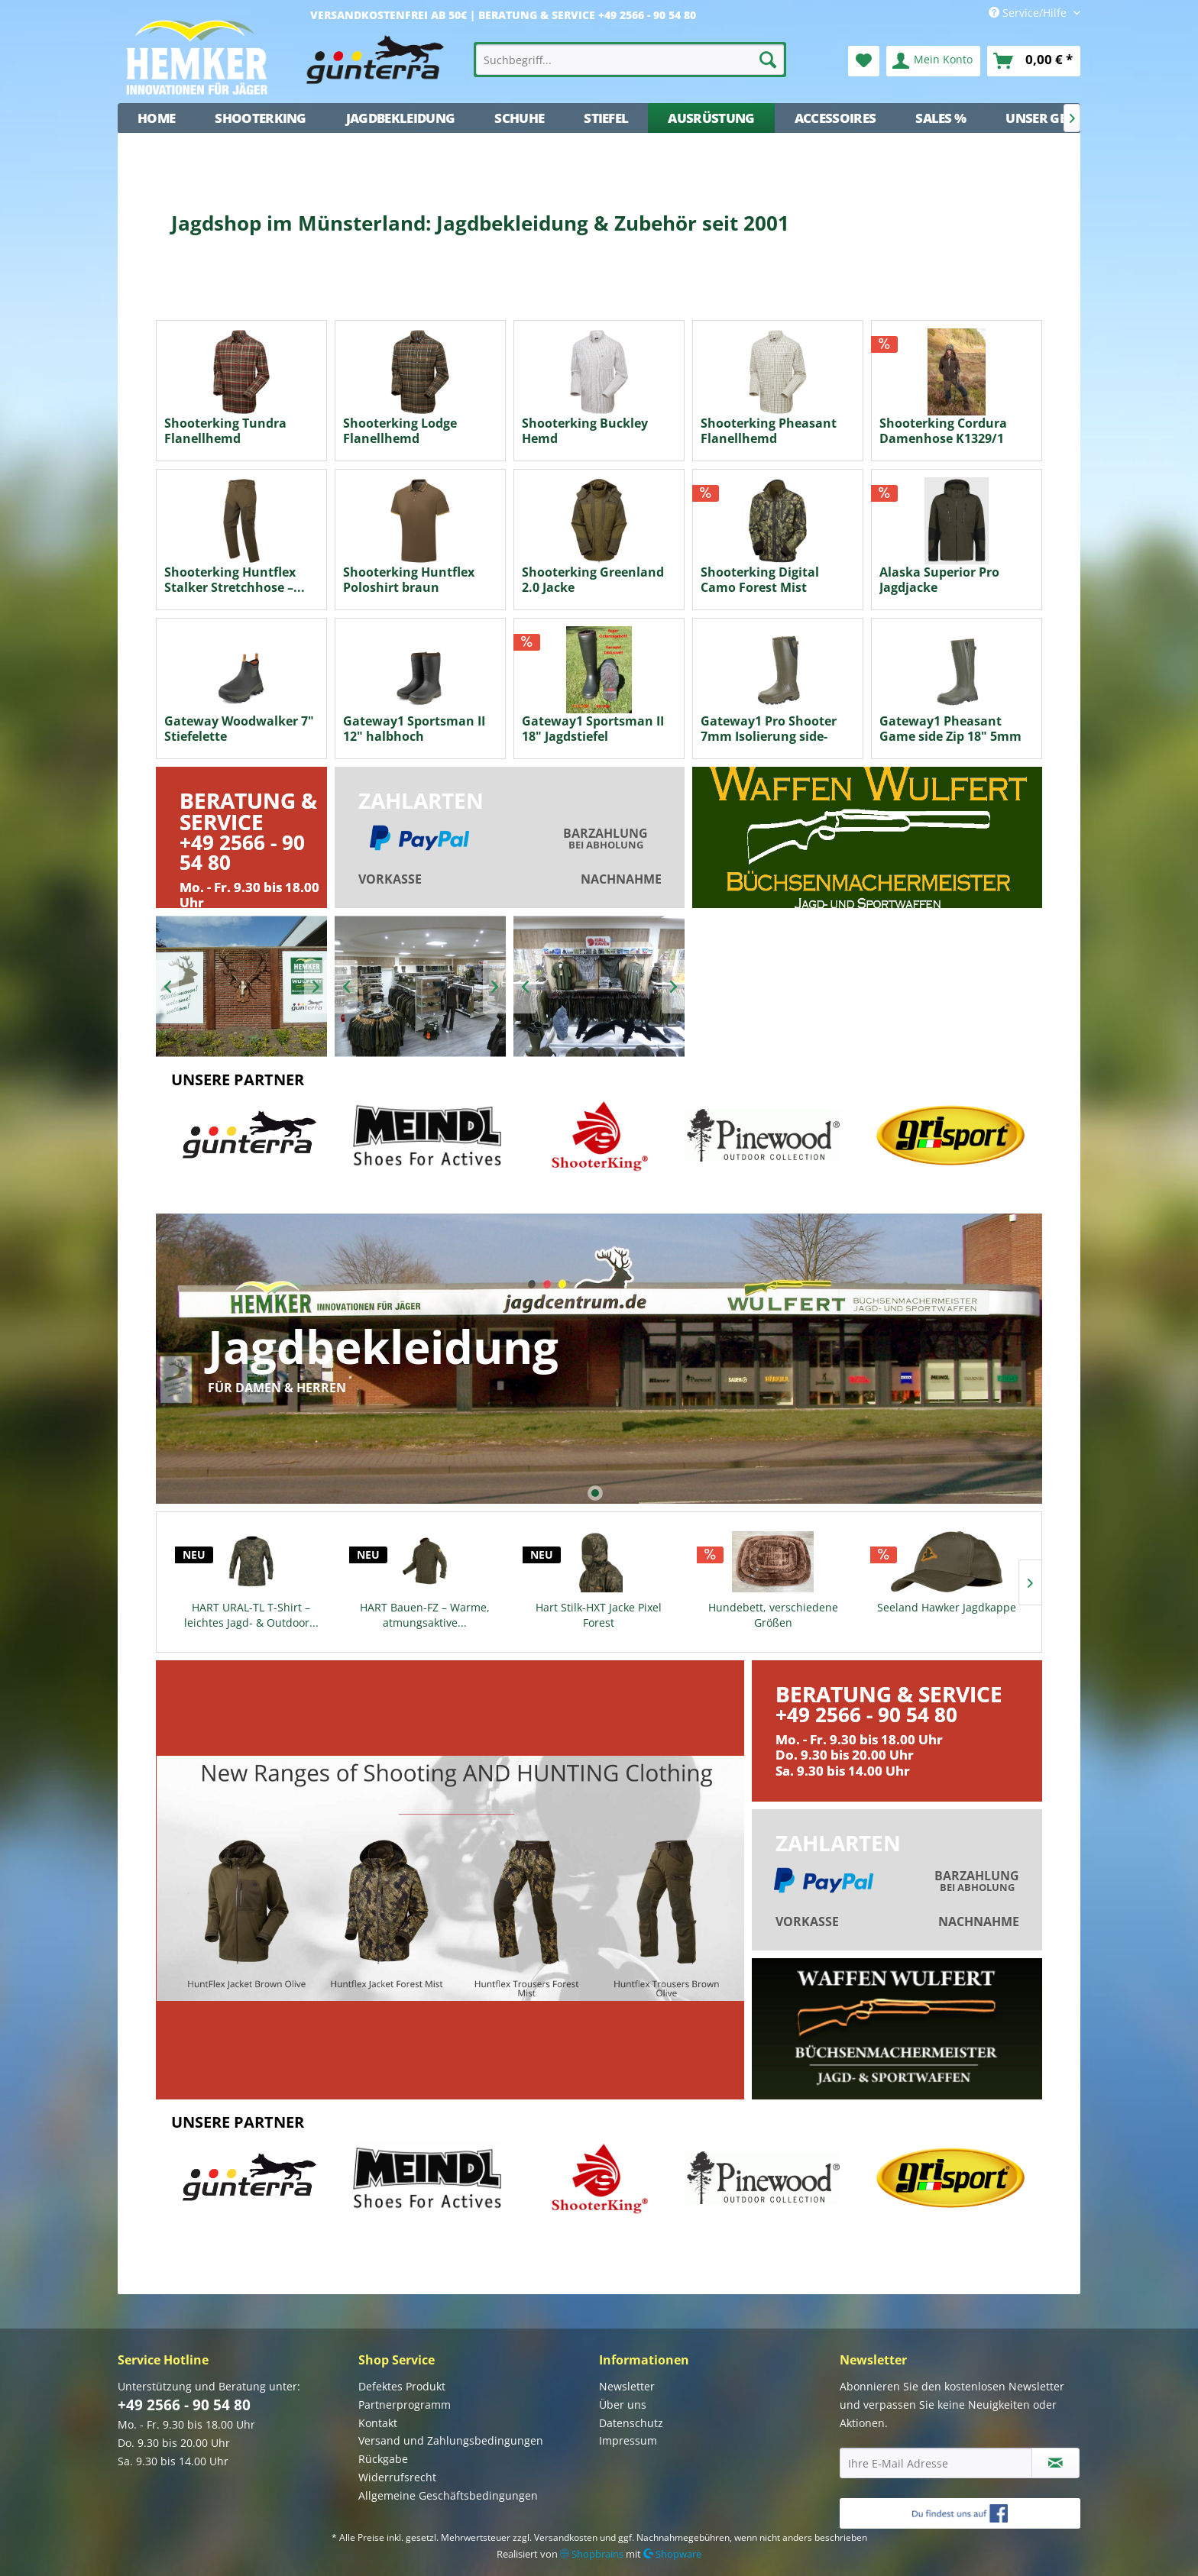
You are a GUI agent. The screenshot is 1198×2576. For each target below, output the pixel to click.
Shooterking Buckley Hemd (585, 430)
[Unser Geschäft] (1059, 118)
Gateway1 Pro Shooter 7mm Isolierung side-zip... (769, 728)
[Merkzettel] (863, 61)
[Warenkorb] (1033, 61)
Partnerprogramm (404, 2404)
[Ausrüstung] (711, 118)
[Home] (156, 118)
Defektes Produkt (401, 2386)
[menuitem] (630, 59)
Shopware (672, 2554)
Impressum (628, 2440)
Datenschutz (631, 2423)
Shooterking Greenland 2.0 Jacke (593, 579)
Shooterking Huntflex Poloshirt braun (408, 579)
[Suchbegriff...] (630, 59)
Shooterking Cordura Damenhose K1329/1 (943, 430)
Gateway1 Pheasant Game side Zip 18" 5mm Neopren (950, 728)
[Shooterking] (260, 118)
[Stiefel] (606, 118)
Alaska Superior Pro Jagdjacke (939, 579)
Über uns (622, 2404)
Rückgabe (383, 2459)
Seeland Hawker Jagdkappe (946, 1607)
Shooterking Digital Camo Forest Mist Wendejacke (760, 579)
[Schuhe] (519, 118)
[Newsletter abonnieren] (1055, 2463)
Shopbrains (591, 2554)
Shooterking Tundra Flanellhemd (225, 430)
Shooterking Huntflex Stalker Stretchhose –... (234, 579)
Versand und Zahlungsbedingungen (450, 2440)
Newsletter (627, 2386)
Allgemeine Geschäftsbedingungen (448, 2495)
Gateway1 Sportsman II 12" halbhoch (414, 728)
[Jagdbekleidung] (400, 118)
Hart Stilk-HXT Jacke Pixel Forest (599, 1615)
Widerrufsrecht (397, 2477)
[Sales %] (940, 118)
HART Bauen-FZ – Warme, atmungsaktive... (425, 1615)
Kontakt (377, 2423)
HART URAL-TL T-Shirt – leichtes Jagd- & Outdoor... (251, 1615)
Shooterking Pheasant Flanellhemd (769, 430)
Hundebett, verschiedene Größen (773, 1615)
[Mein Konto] (933, 61)
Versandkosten (565, 2537)
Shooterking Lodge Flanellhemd (400, 430)
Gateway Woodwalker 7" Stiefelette (239, 728)
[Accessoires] (835, 118)
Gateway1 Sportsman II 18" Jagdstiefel (593, 728)
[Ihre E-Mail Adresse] (936, 2463)
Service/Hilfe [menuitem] (1029, 12)
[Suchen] (768, 59)
